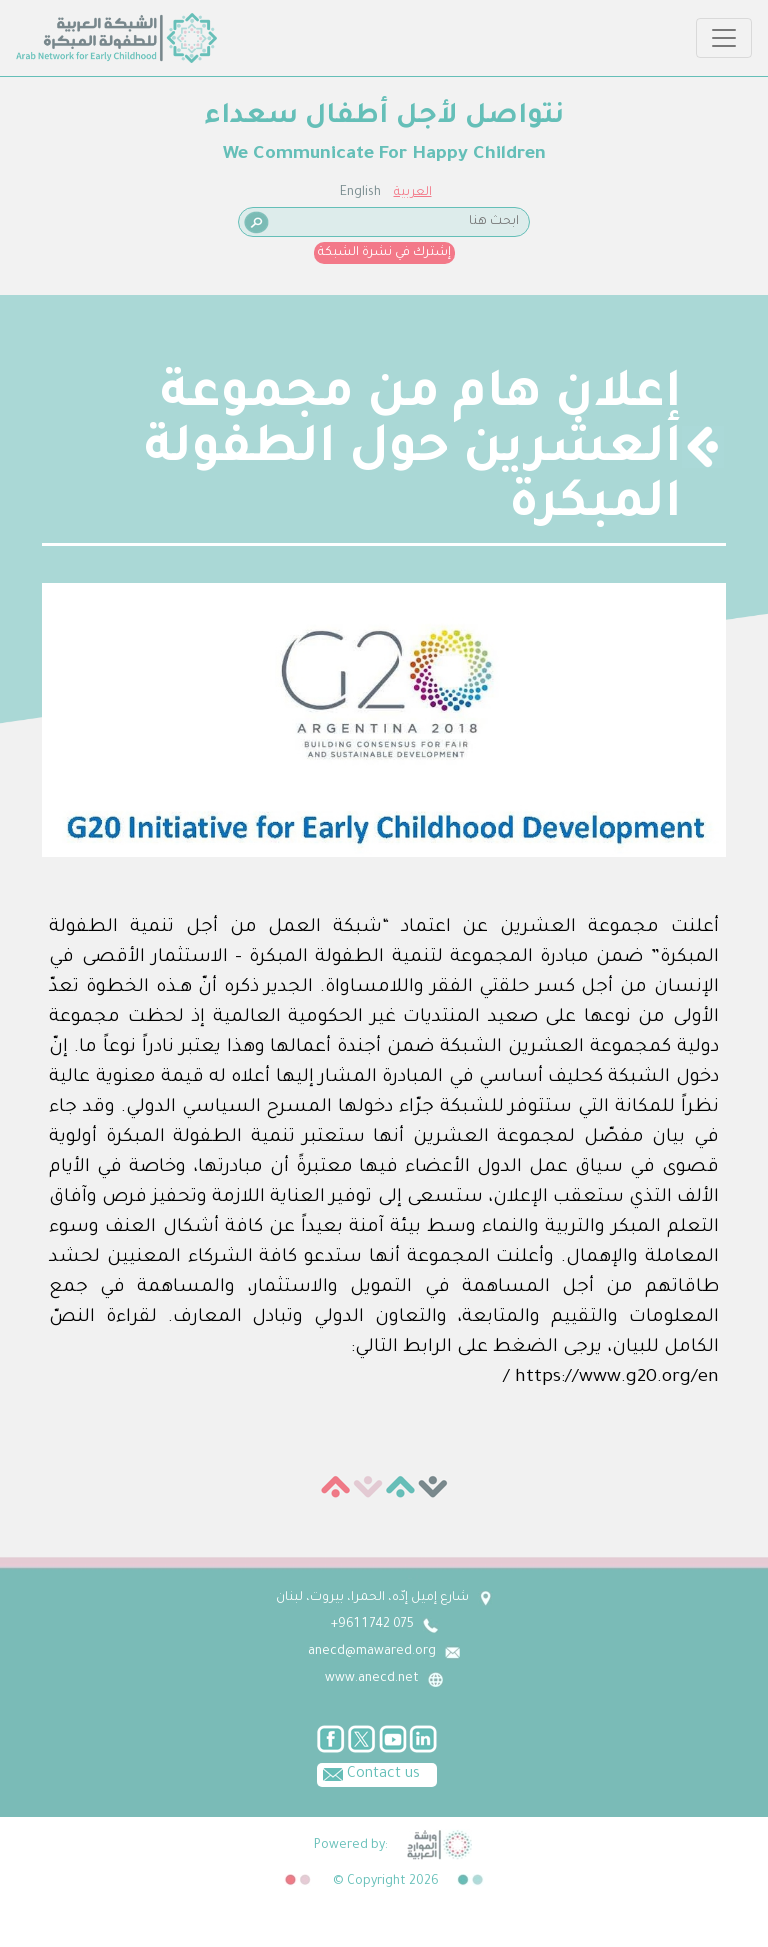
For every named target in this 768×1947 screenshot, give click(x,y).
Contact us (368, 1773)
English (360, 193)
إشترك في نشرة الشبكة (384, 253)
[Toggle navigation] (724, 38)
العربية (413, 193)
